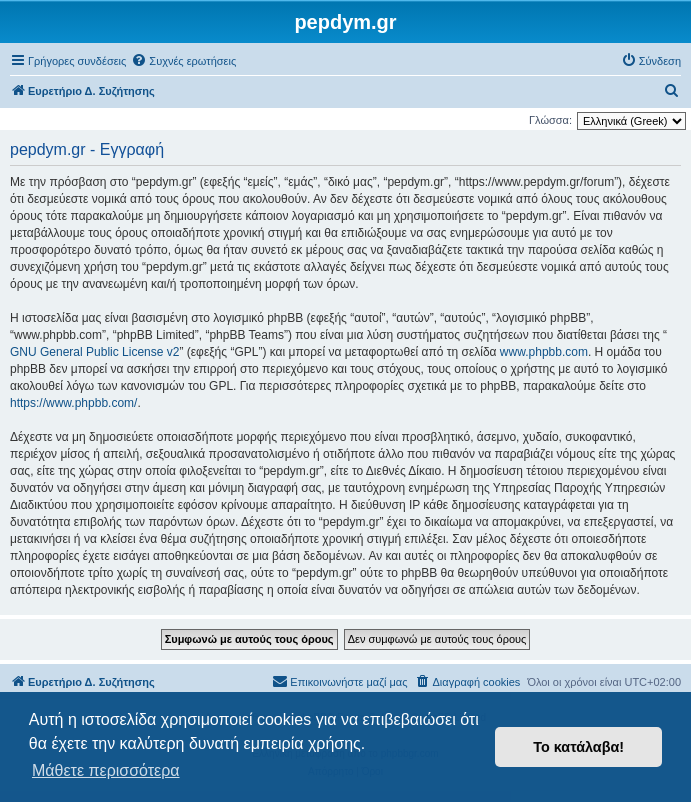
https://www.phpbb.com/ (73, 403)
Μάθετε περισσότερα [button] (106, 770)
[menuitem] (183, 61)
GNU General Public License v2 (94, 352)
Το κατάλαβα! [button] (578, 747)
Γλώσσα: (550, 120)
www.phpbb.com (544, 352)
